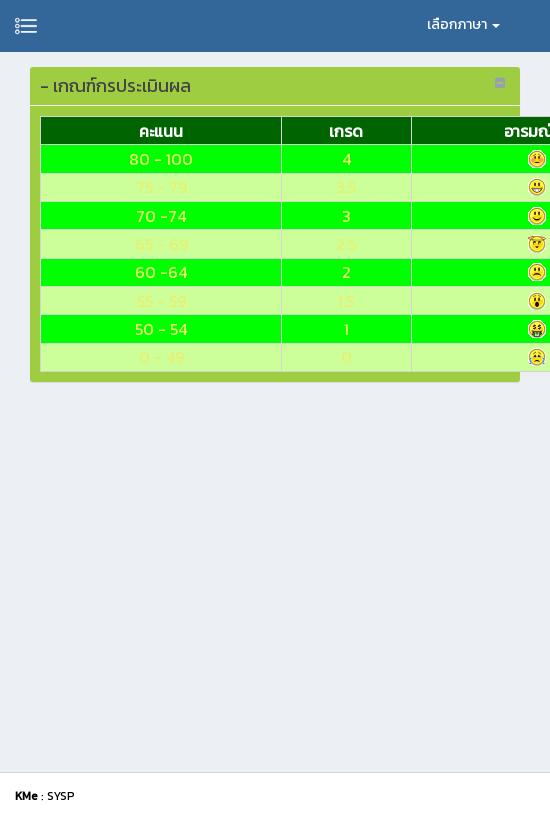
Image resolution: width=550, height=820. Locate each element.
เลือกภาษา (463, 24)
